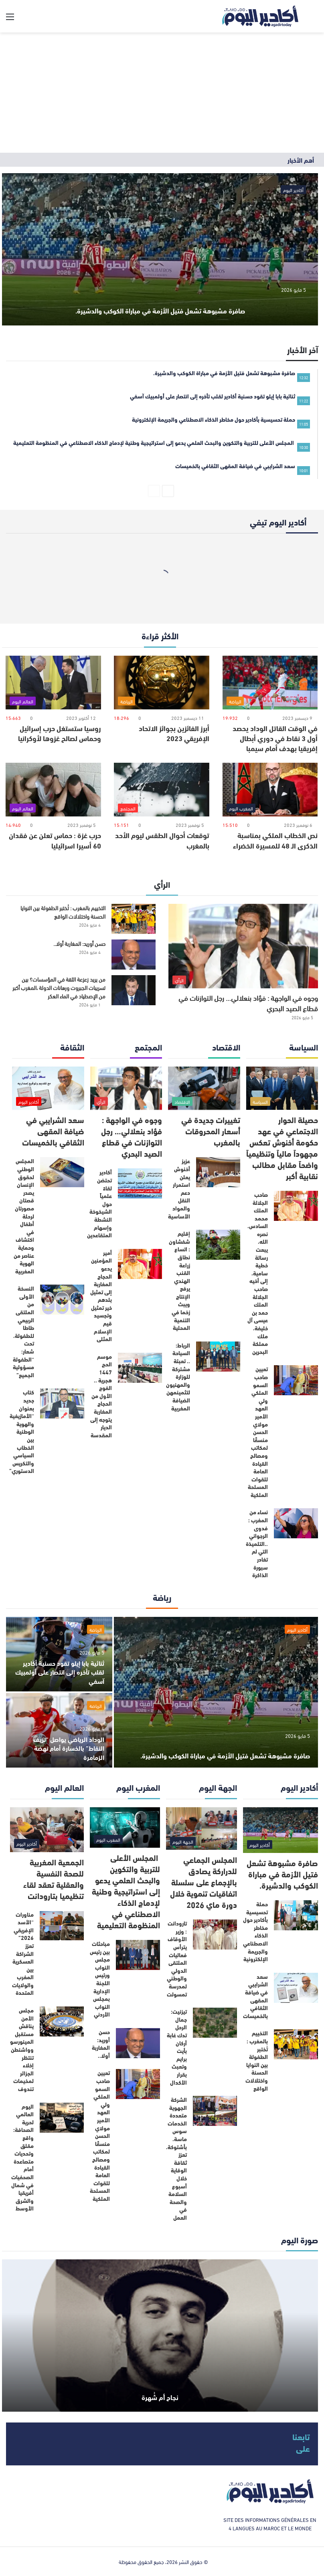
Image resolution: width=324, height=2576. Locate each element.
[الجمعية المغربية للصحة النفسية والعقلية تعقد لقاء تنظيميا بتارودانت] (47, 1829)
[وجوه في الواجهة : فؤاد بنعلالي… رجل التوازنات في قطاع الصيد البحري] (243, 946)
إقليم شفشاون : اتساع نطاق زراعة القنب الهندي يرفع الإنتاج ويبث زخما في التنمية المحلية (179, 1280)
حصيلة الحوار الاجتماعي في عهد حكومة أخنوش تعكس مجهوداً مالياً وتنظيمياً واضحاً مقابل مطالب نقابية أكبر (282, 1147)
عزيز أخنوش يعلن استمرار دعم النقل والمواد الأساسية (179, 1188)
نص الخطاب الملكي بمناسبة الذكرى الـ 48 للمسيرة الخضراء (275, 840)
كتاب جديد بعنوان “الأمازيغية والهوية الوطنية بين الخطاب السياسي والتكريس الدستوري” (21, 1431)
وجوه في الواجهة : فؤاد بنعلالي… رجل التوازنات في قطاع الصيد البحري (248, 1002)
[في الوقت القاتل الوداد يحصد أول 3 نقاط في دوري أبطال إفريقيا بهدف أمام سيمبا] (270, 682)
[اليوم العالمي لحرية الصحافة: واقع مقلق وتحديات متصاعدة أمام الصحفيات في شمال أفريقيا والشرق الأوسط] (62, 2118)
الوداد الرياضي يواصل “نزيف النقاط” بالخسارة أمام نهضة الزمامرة (68, 1748)
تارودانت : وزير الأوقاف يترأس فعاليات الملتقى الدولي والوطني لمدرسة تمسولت (177, 1958)
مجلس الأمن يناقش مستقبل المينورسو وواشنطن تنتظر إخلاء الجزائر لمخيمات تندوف (22, 2049)
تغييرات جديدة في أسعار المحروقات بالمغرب (210, 1130)
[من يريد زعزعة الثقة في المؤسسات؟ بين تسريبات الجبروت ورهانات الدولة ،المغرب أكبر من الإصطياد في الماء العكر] (133, 990)
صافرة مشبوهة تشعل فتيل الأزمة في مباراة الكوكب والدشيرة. (160, 296)
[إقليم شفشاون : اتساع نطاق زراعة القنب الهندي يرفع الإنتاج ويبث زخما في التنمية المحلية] (218, 1245)
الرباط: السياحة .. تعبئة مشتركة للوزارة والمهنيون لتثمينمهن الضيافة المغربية (178, 1376)
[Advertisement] (162, 92)
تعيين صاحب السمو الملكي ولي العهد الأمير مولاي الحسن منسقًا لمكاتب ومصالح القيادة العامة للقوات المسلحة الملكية (258, 1432)
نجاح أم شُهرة (160, 2393)
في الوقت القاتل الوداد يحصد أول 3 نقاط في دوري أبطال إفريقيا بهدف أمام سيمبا (275, 738)
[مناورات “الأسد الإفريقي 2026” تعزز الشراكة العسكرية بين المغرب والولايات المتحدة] (62, 1926)
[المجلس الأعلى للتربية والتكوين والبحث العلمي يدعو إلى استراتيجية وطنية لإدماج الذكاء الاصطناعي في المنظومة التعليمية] (125, 1827)
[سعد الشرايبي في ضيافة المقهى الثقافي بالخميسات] (48, 1088)
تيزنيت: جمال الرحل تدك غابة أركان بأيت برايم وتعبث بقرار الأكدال (177, 2046)
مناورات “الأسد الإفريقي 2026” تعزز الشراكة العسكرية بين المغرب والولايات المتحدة (23, 1953)
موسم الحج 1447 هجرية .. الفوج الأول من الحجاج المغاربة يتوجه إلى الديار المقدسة (101, 1395)
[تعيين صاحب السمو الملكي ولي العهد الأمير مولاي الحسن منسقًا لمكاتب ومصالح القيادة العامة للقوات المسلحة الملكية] (296, 1380)
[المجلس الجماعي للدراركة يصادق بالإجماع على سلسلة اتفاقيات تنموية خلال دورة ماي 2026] (201, 1828)
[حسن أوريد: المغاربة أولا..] (133, 954)
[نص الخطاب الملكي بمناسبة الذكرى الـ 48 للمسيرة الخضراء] (270, 789)
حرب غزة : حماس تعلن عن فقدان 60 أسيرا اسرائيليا (55, 840)
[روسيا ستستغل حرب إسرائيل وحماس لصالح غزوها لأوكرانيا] (53, 682)
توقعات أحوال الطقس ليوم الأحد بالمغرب (162, 840)
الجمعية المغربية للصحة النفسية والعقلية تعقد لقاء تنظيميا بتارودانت (53, 1878)
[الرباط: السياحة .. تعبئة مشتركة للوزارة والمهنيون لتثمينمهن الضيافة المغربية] (218, 1357)
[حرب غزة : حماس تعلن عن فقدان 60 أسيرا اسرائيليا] (53, 789)
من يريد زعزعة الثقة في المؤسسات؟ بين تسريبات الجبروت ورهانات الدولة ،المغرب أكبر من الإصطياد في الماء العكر (58, 987)
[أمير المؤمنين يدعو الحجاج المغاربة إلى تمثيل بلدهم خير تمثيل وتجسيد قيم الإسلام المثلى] (140, 1264)
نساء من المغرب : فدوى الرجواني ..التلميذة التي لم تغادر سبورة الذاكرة (257, 1543)
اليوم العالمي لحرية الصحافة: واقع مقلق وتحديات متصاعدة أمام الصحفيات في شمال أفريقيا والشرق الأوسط (22, 2157)
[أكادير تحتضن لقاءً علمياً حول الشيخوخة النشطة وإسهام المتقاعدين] (140, 1183)
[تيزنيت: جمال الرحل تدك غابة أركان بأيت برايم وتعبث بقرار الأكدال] (215, 2023)
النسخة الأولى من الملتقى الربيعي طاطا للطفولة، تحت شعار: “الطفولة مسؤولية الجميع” (23, 1331)
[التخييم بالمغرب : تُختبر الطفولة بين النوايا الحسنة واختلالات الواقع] (133, 919)
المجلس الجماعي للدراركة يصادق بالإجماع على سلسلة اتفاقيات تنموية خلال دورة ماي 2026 (203, 1881)
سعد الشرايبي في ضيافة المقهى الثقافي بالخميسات (53, 1130)
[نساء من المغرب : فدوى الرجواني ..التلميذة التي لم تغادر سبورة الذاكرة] (296, 1523)
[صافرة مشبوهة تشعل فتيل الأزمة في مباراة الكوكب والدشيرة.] (160, 249)
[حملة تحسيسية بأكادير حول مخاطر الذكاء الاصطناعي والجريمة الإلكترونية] (296, 1915)
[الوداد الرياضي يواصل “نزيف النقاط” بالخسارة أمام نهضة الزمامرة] (59, 1730)
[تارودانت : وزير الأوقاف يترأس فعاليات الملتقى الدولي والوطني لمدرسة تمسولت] (215, 1934)
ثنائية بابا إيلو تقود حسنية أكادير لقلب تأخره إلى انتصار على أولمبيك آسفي (59, 1672)
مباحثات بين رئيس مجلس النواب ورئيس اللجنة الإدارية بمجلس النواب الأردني (100, 1978)
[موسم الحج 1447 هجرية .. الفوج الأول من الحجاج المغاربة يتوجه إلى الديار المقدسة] (140, 1368)
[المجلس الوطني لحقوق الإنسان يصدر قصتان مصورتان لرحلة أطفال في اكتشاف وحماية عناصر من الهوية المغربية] (62, 1172)
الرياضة (95, 1629)
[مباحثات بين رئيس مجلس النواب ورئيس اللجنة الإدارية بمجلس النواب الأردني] (138, 1955)
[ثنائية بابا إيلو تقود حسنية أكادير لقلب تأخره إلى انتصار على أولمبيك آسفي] (59, 1654)
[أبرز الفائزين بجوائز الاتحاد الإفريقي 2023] (161, 682)
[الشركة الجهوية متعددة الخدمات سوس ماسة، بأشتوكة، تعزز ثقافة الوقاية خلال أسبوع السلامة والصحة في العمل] (215, 2111)
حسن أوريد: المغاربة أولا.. (79, 943)
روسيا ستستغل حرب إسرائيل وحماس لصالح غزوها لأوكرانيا (59, 733)
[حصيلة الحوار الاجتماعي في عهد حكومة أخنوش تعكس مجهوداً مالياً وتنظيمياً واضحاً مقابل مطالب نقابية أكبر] (282, 1088)
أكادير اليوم (293, 189)
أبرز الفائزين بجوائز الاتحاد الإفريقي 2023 (174, 733)
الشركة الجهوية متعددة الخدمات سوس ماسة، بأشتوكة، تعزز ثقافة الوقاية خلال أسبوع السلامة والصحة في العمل (176, 2158)
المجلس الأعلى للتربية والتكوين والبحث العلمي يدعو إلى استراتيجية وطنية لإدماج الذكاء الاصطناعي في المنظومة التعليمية (126, 1891)
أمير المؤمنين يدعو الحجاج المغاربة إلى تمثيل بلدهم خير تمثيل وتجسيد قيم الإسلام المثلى (101, 1295)
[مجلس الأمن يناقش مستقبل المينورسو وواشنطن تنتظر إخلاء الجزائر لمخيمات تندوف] (62, 2021)
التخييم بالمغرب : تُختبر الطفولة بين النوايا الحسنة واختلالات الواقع (62, 912)
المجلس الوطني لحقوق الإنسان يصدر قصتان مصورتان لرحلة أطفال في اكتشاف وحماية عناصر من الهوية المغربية (24, 1216)
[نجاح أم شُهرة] (160, 2335)
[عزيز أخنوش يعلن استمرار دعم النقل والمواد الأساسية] (218, 1172)
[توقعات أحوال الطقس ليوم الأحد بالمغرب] (161, 789)
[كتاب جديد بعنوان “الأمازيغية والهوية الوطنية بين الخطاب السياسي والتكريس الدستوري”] (62, 1403)
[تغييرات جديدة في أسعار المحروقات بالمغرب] (204, 1088)
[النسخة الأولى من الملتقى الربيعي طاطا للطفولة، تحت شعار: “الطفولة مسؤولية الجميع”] (62, 1300)
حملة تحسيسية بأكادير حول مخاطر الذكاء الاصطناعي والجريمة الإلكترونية (255, 1931)
